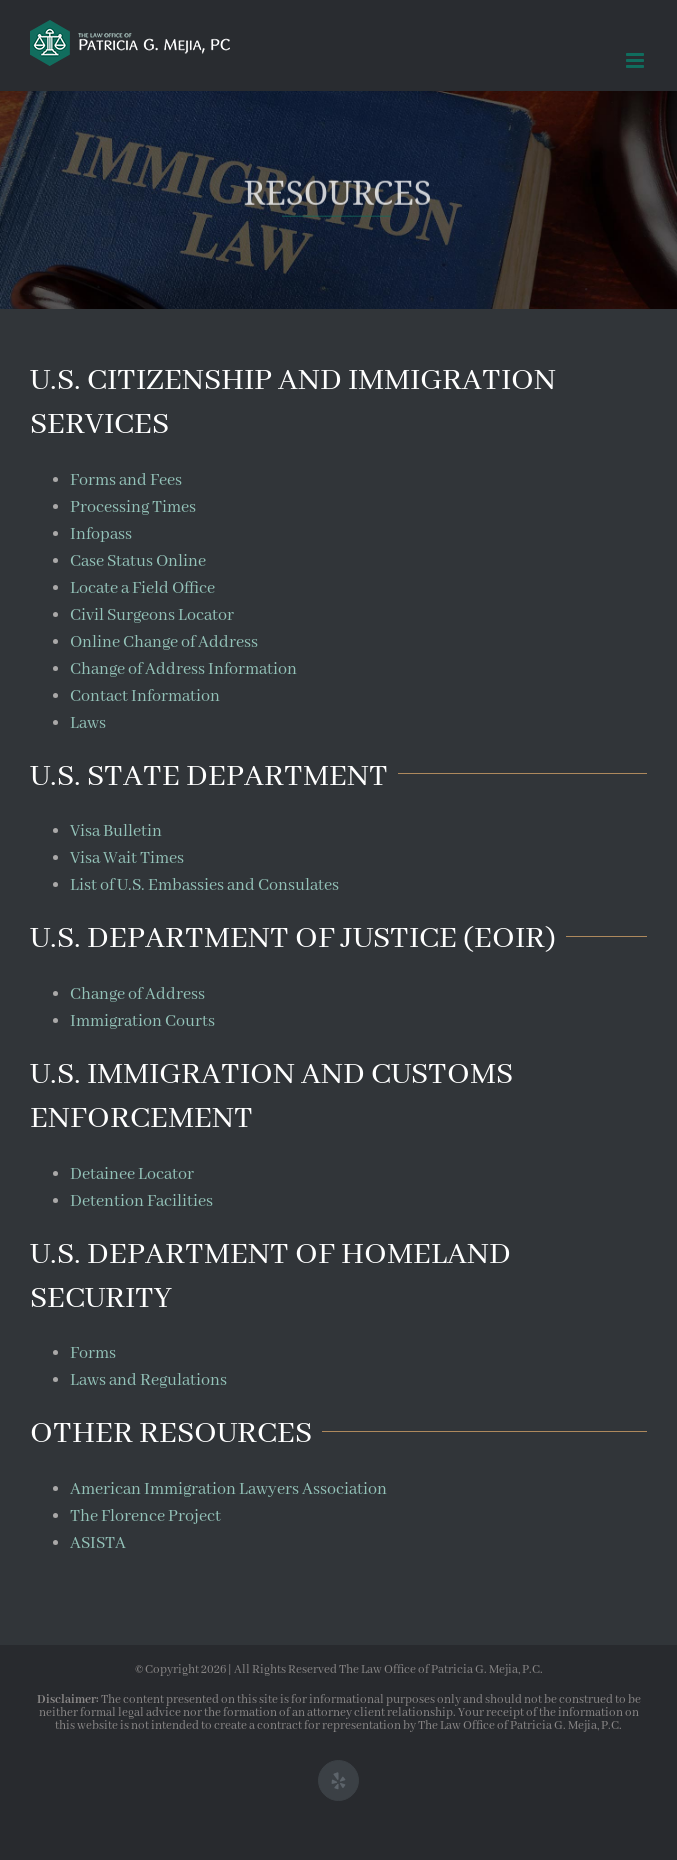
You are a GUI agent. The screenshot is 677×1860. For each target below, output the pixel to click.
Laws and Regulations (148, 1380)
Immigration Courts (142, 1021)
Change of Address (137, 994)
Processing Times (133, 507)
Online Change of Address (164, 642)
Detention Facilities (141, 1201)
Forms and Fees (126, 480)
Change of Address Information (183, 669)
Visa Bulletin (116, 831)
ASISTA (98, 1543)
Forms (93, 1353)
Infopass (101, 534)
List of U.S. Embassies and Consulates (204, 885)
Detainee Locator (132, 1174)
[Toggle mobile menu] (636, 60)
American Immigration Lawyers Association (228, 1489)
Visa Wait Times (127, 858)
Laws (88, 723)
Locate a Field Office (142, 588)
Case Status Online (138, 561)
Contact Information (145, 696)
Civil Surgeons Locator (152, 615)
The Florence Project (145, 1516)
